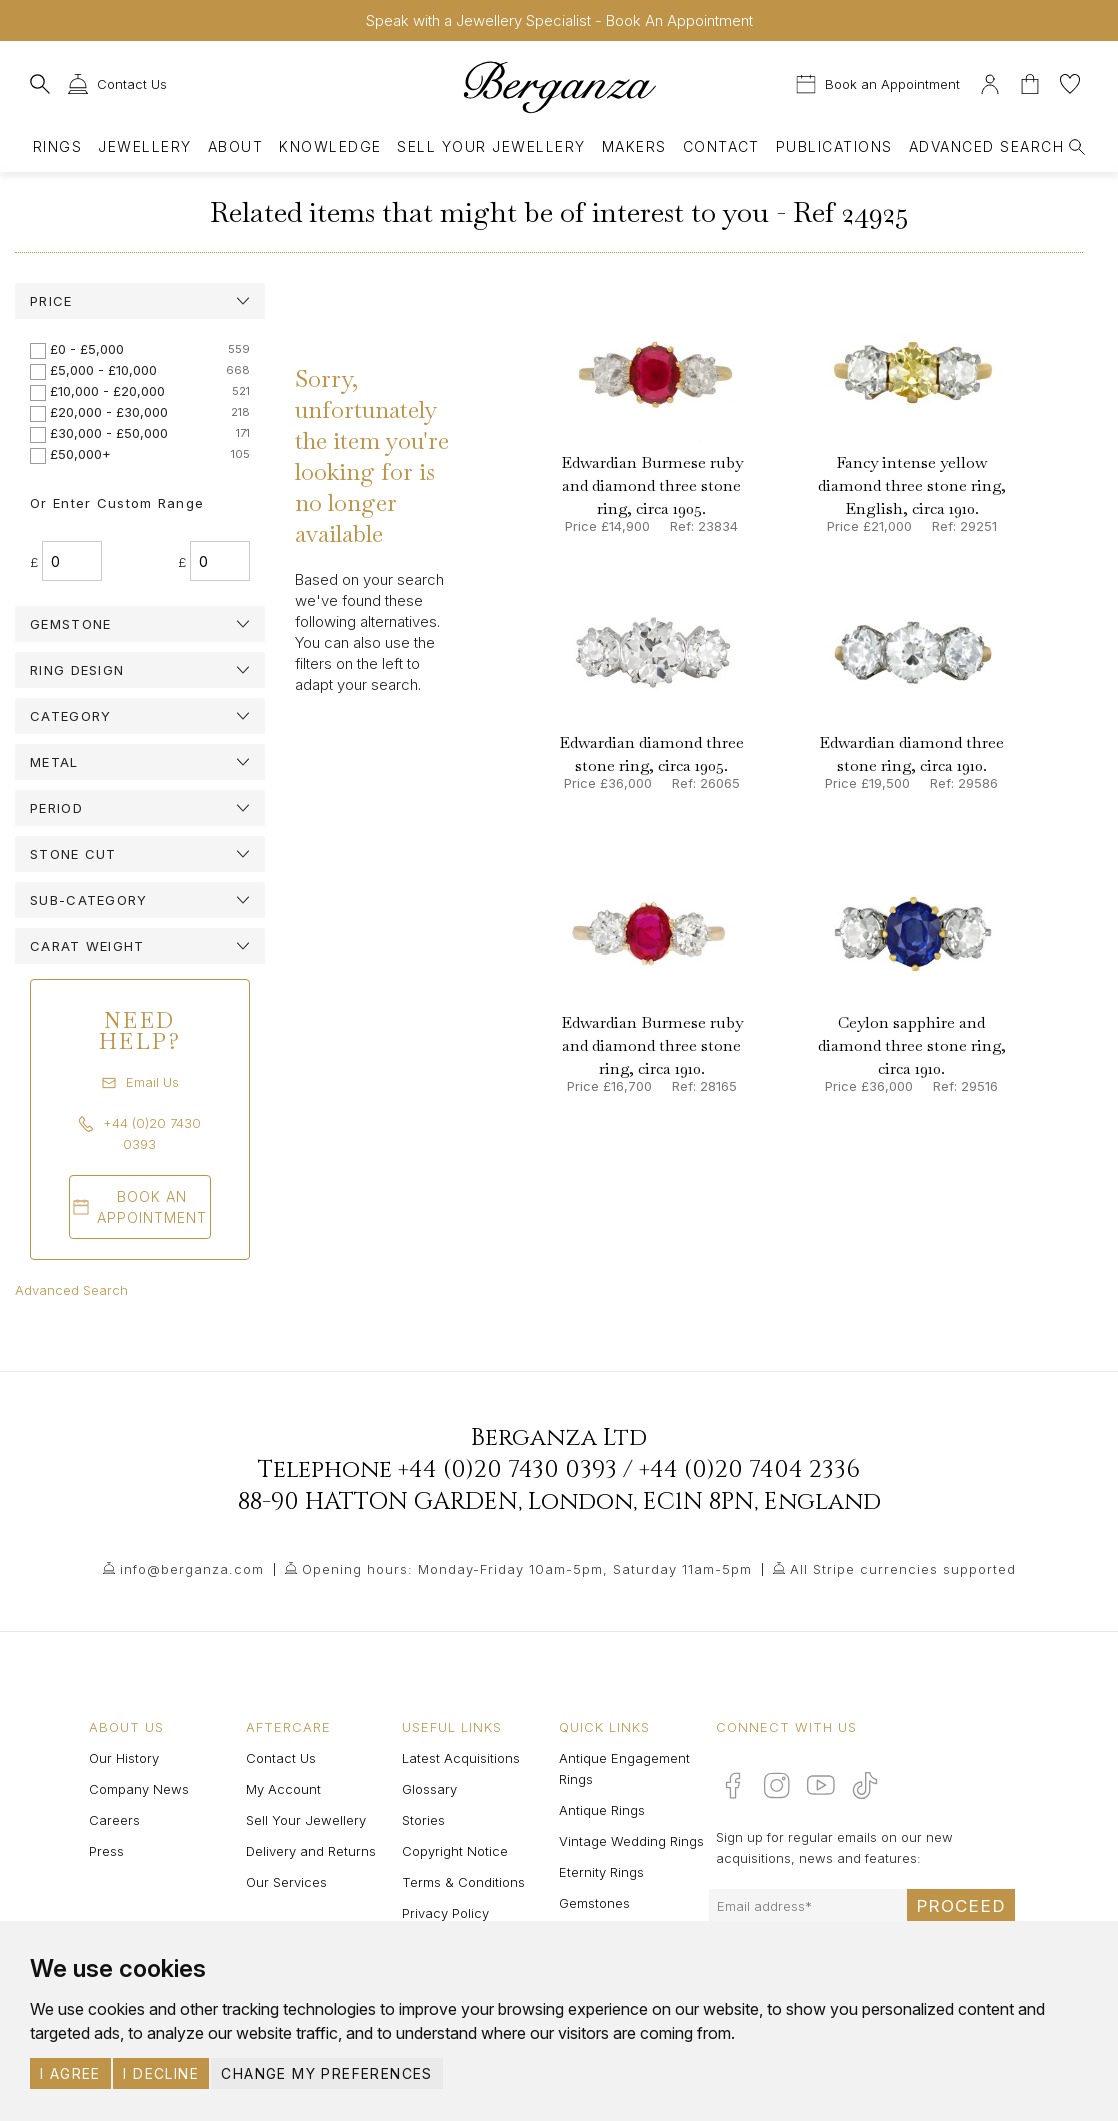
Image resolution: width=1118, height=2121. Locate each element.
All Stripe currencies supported (903, 1569)
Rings (57, 146)
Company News (139, 1789)
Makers (634, 146)
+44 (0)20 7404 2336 (749, 1470)
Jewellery (144, 146)
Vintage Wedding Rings (631, 1841)
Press (106, 1851)
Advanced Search (71, 1290)
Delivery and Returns (311, 1851)
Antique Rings (602, 1810)
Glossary (429, 1789)
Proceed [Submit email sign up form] (961, 1906)
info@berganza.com (192, 1569)
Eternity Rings (601, 1872)
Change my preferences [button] (326, 2073)
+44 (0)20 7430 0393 (507, 1470)
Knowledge (330, 146)
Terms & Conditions (463, 1882)
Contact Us (281, 1758)
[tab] (140, 301)
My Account (283, 1789)
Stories (423, 1820)
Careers (114, 1820)
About (235, 146)
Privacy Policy (445, 1913)
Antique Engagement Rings (624, 1768)
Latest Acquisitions (461, 1758)
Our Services (286, 1882)
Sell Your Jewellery (491, 146)
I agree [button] (70, 2073)
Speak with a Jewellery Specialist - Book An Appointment (559, 20)
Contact (721, 146)
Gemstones (594, 1903)
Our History (124, 1758)
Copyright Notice (455, 1851)
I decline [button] (161, 2073)
